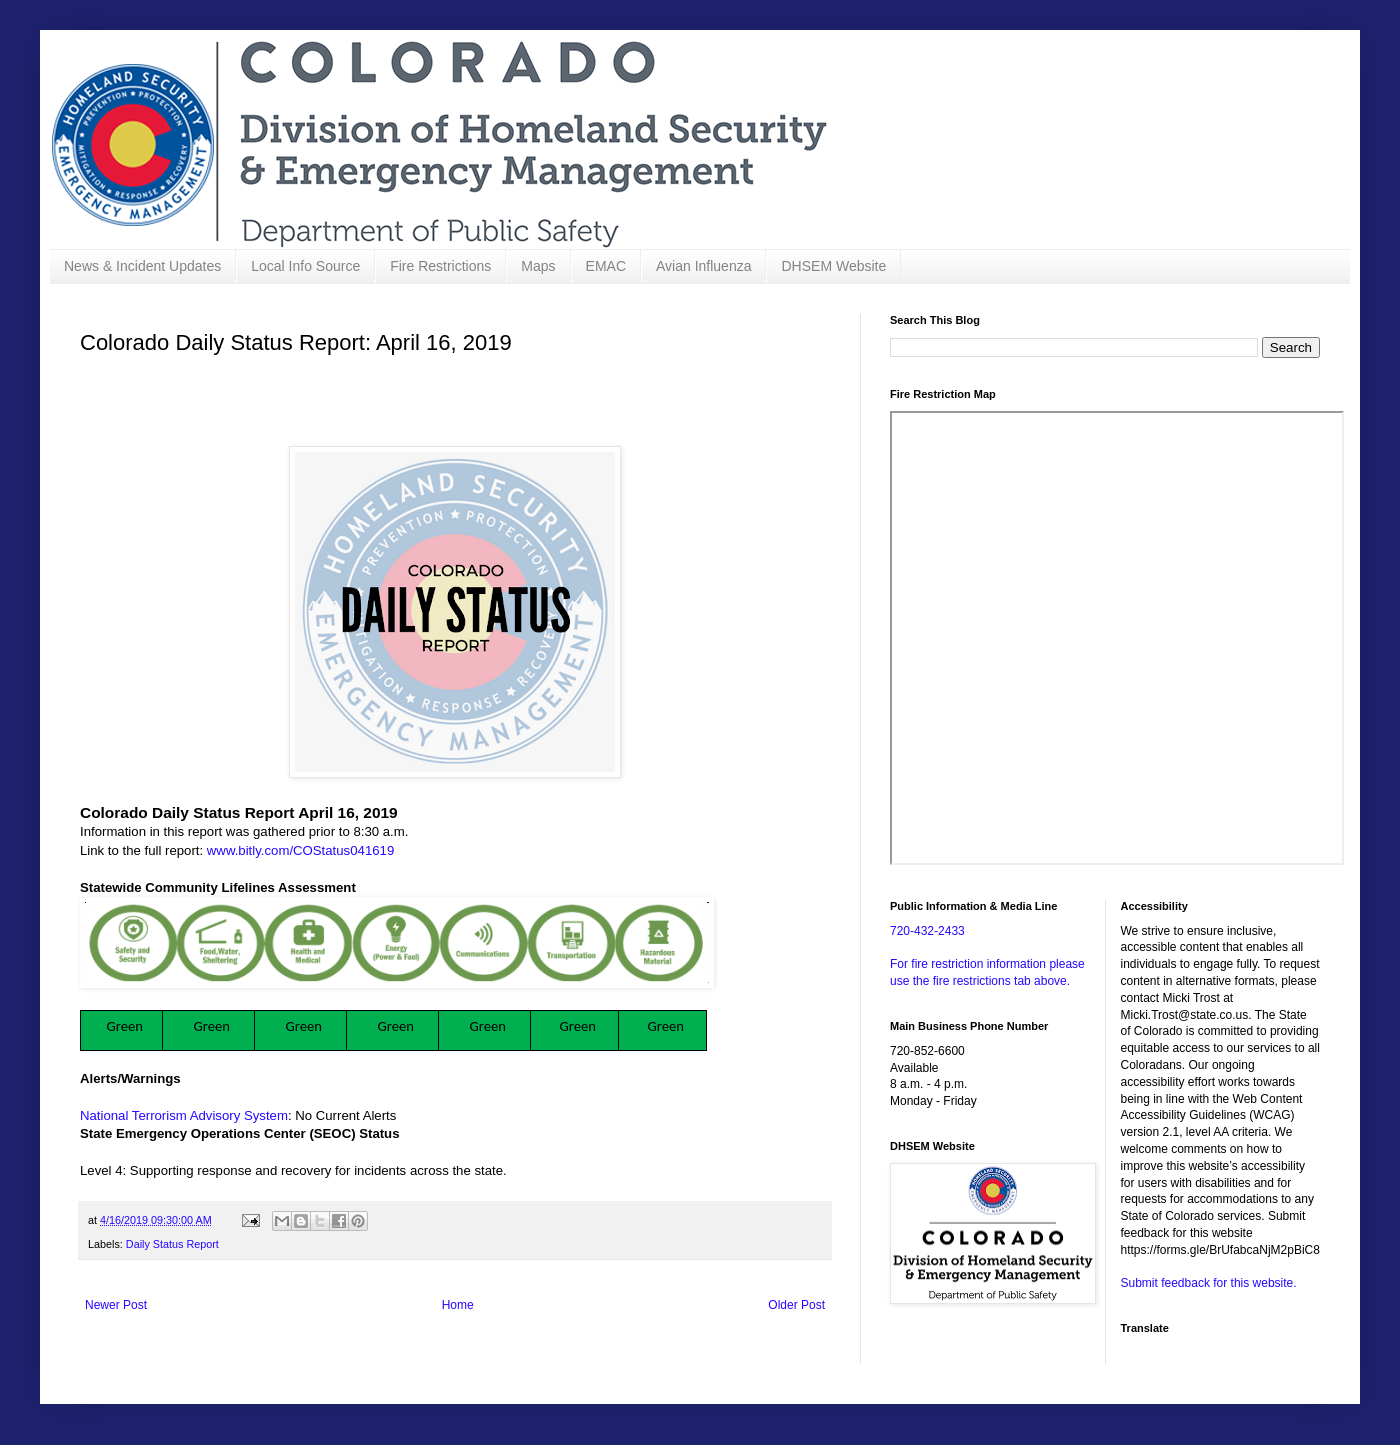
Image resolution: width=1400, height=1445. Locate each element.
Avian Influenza (703, 266)
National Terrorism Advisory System (184, 1115)
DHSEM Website (833, 266)
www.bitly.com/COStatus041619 (300, 850)
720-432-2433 (927, 931)
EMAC (606, 266)
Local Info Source (305, 266)
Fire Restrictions (440, 266)
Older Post (796, 1305)
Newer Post (116, 1305)
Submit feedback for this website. (1209, 1283)
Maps (538, 266)
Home (458, 1305)
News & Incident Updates (142, 266)
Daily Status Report (172, 1244)
